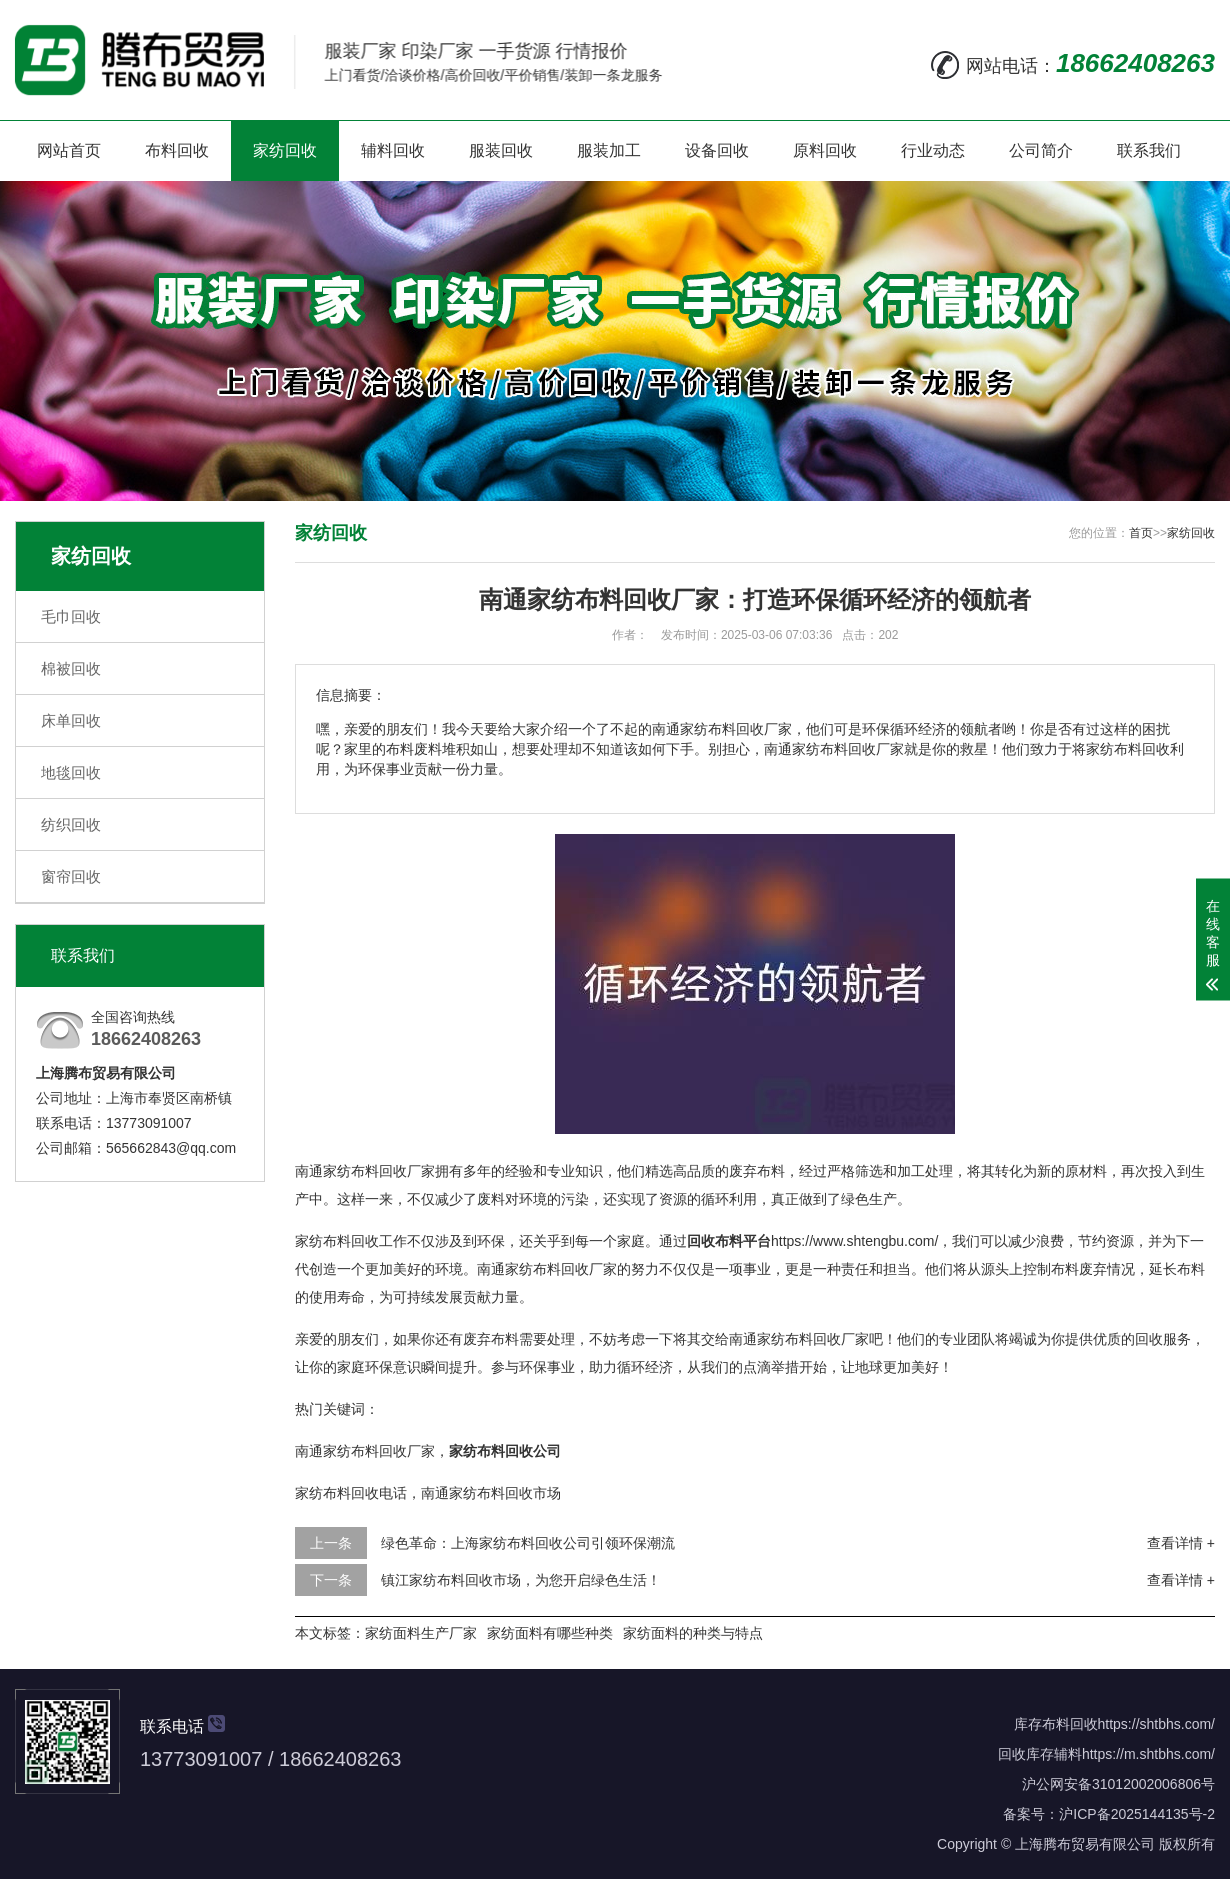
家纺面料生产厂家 (421, 1633)
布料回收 (177, 150)
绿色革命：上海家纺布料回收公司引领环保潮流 (528, 1543)
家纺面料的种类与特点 (693, 1633)
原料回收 (825, 150)
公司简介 (1041, 150)
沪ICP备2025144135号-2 (1137, 1814)
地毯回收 (71, 772)
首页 (1141, 533)
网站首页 (69, 150)
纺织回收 (71, 824)
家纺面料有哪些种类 (550, 1633)
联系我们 (1149, 150)
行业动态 (933, 150)
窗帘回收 (71, 876)
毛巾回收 (71, 616)
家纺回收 (285, 150)
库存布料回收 (1056, 1724)
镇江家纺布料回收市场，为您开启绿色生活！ (521, 1580)
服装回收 (501, 150)
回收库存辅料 (1040, 1754)
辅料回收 (393, 150)
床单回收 (71, 720)
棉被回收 (71, 668)
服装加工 (609, 150)
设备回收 (717, 150)
